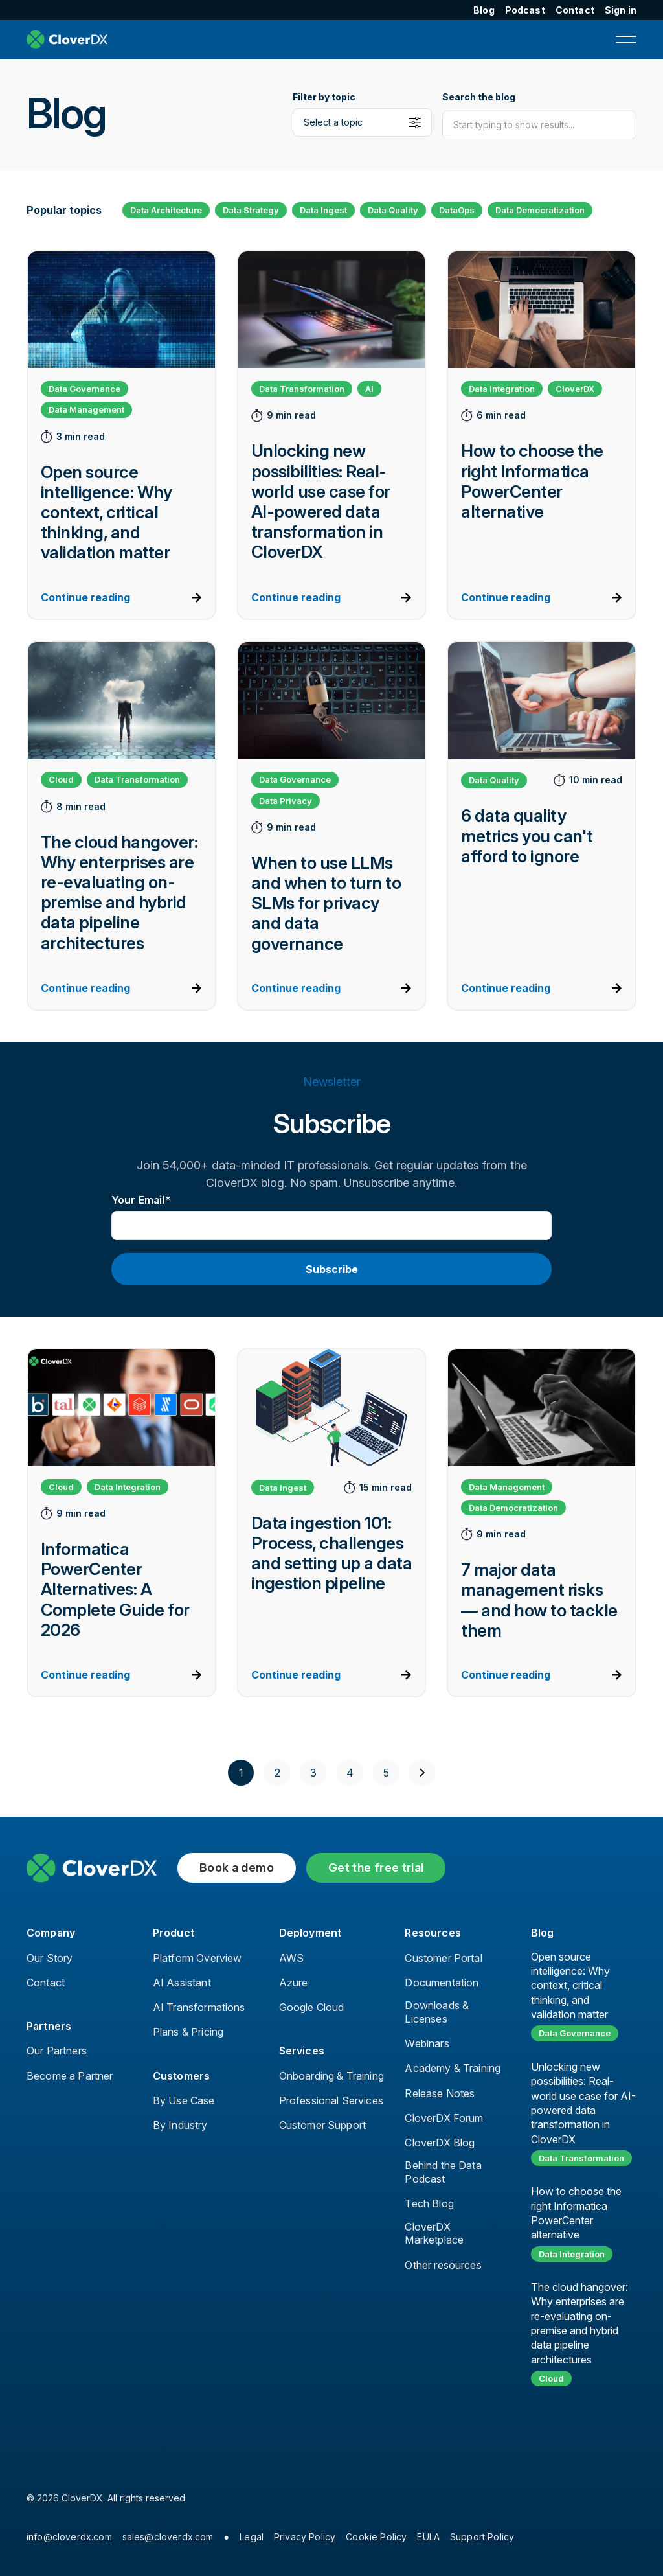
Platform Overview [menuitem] (197, 1957)
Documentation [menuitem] (441, 1982)
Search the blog (478, 96)
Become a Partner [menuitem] (70, 2075)
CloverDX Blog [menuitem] (440, 2142)
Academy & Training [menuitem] (452, 2068)
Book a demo (236, 1867)
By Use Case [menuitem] (184, 2100)
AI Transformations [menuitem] (199, 2007)
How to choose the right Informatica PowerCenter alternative (576, 2213)
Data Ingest (323, 210)
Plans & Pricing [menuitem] (188, 2031)
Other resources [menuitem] (443, 2265)
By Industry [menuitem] (180, 2125)
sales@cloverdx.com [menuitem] (168, 2536)
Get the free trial (375, 1867)
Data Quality (393, 210)
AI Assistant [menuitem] (182, 1982)
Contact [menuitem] (575, 10)
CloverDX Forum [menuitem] (444, 2117)
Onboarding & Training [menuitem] (331, 2075)
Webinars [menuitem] (427, 2043)
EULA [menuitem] (428, 2536)
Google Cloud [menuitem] (311, 2007)
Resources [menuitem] (432, 1932)
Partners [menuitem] (49, 2025)
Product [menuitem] (173, 1932)
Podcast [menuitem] (525, 10)
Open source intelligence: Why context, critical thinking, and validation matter (570, 1985)
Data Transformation (301, 389)
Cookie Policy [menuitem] (376, 2536)
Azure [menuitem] (293, 1982)
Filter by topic (324, 96)
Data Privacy (285, 801)
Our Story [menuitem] (50, 1957)
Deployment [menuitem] (310, 1932)
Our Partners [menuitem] (57, 2050)
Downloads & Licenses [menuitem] (437, 2012)
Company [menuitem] (51, 1932)
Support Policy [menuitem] (482, 2536)
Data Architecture (166, 210)
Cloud (61, 779)
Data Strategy (251, 210)
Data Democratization (540, 210)
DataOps (457, 210)
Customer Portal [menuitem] (443, 1957)
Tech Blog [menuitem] (429, 2203)
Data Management (86, 409)
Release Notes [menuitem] (440, 2093)
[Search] (539, 125)
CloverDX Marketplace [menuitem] (434, 2233)
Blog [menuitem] (484, 10)
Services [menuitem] (301, 2050)
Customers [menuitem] (181, 2075)
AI (369, 389)
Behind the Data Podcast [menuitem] (443, 2172)
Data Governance (84, 389)
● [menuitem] (227, 2536)
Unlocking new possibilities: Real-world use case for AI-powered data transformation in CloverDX (583, 2103)
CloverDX (575, 389)
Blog (542, 1932)
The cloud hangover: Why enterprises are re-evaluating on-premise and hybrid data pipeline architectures (579, 2323)
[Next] (422, 1773)
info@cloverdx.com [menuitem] (69, 2536)
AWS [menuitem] (291, 1957)
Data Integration (502, 389)
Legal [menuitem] (252, 2536)
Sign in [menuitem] (620, 10)
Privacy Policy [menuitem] (304, 2536)
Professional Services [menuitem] (331, 2100)
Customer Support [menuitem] (322, 2125)
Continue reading (85, 597)
